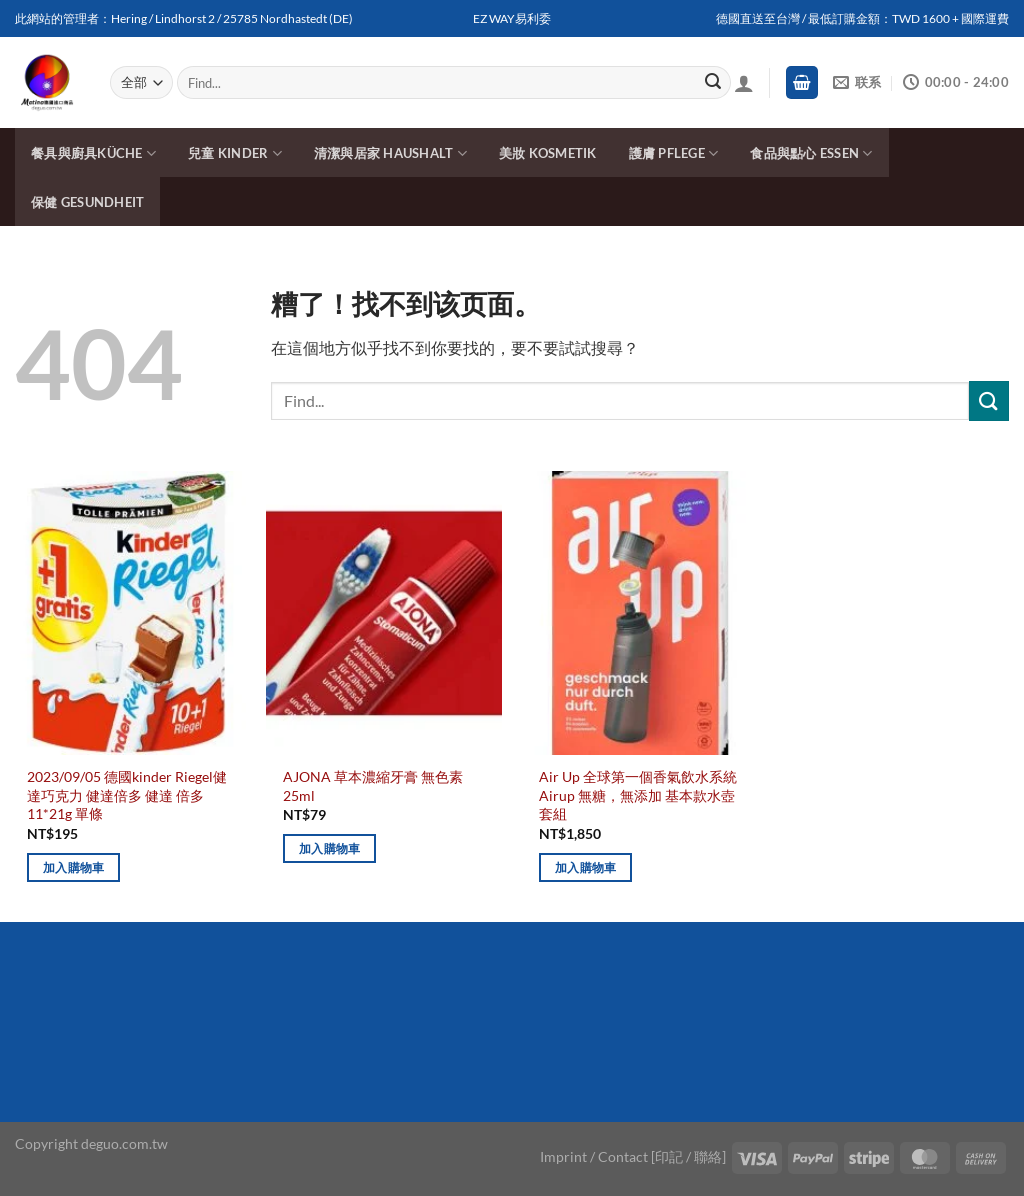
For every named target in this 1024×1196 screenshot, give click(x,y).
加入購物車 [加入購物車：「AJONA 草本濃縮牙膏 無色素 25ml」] (330, 848)
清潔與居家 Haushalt (390, 153)
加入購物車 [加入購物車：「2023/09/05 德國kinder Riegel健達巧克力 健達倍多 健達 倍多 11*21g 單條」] (74, 867)
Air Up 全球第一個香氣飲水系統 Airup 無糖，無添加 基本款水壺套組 (638, 795)
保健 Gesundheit (87, 202)
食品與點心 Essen (811, 153)
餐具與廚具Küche (93, 153)
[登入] (744, 83)
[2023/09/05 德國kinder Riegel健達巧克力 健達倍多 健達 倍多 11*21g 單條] (128, 613)
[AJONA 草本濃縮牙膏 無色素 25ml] (384, 613)
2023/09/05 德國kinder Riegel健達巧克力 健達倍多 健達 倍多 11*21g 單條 (127, 795)
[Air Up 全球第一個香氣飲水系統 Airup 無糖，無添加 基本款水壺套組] (640, 613)
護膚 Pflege (674, 153)
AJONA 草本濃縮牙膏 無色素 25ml (373, 786)
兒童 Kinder (235, 153)
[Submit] (713, 83)
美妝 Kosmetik (548, 153)
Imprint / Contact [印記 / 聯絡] (633, 1156)
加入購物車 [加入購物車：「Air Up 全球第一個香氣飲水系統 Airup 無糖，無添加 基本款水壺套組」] (586, 867)
